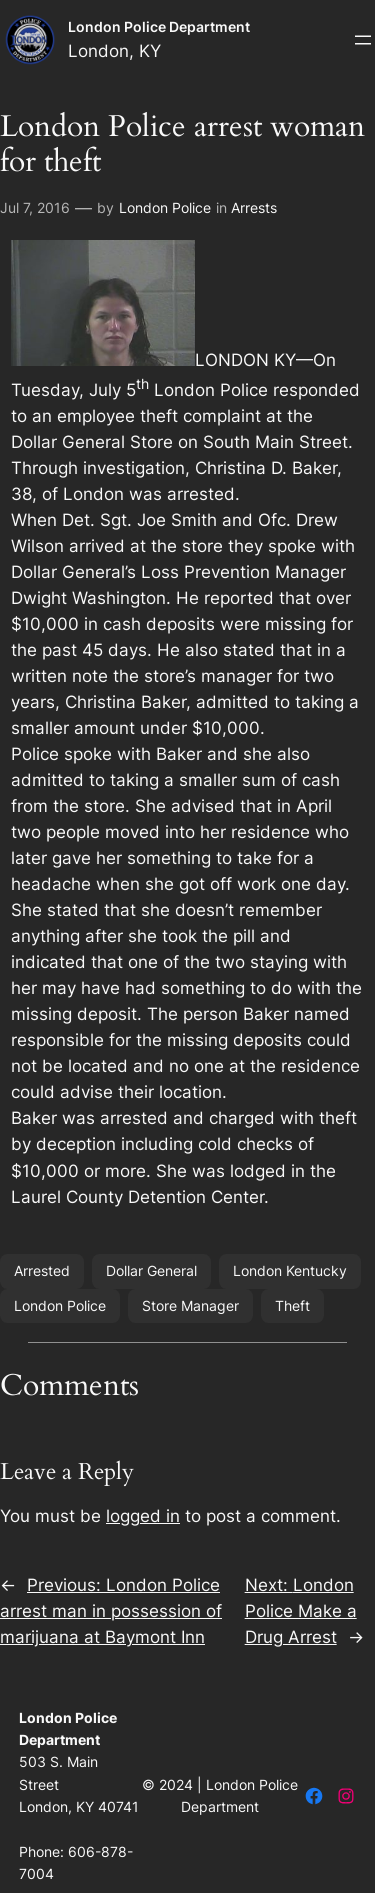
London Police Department (159, 26)
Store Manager (190, 1305)
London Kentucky (290, 1270)
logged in (143, 1516)
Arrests (254, 207)
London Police (165, 207)
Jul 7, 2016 (35, 207)
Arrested (42, 1270)
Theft (292, 1305)
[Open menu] (363, 40)
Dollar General (151, 1270)
